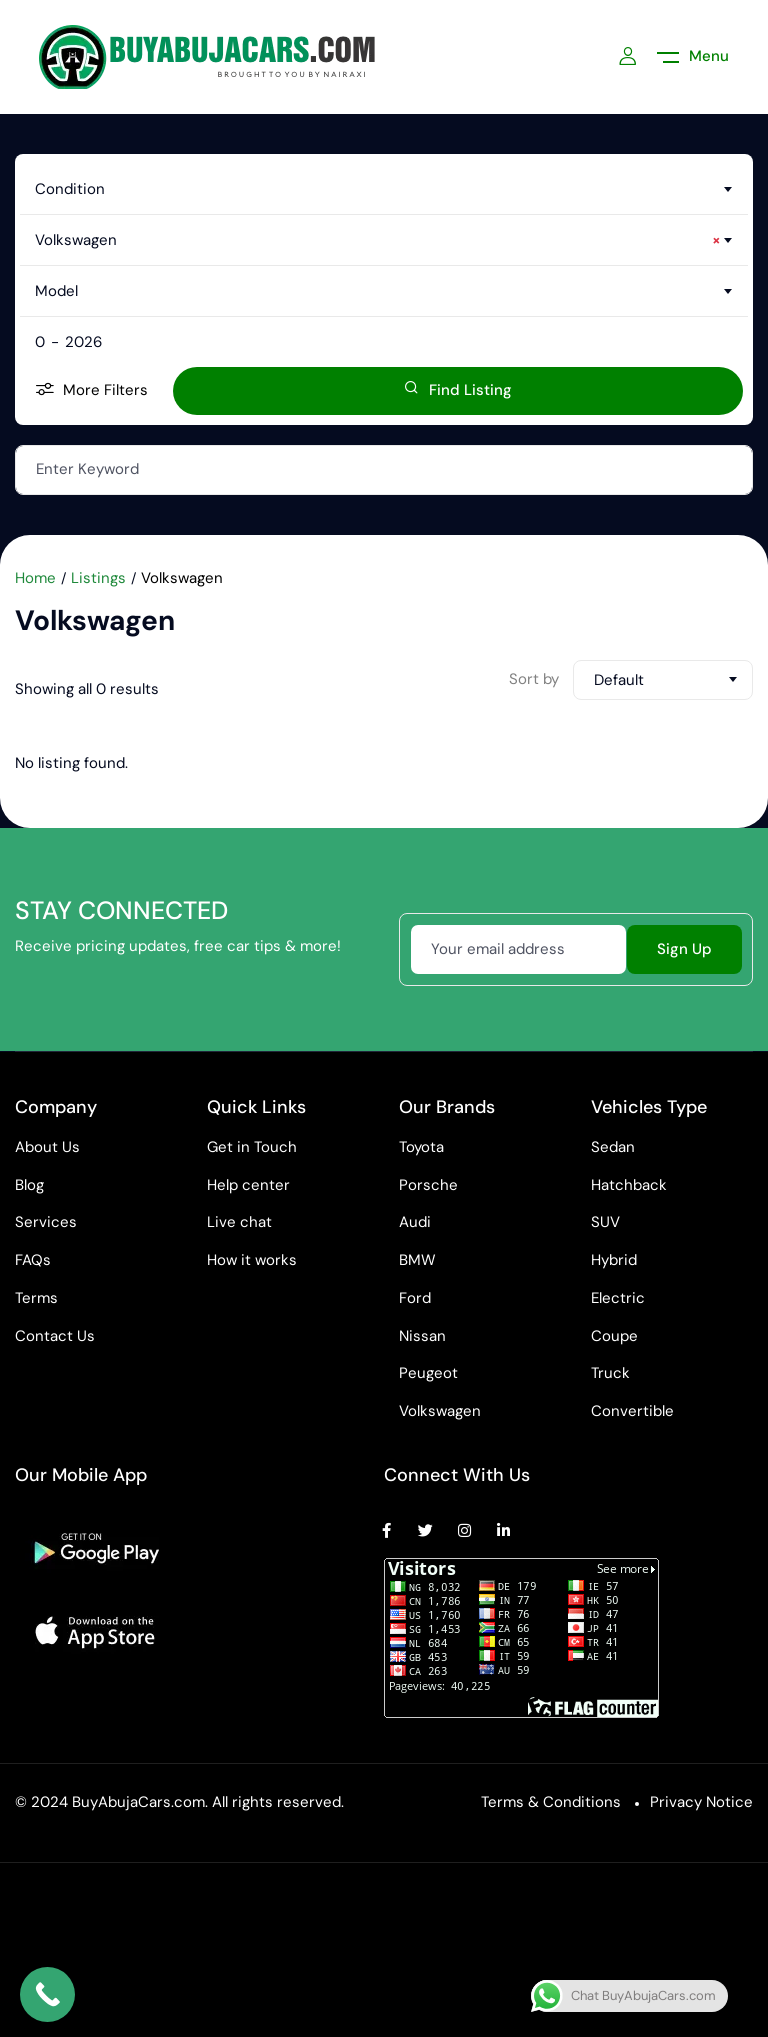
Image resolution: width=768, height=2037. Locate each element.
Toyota (421, 1147)
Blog (29, 1185)
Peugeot (428, 1373)
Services (46, 1222)
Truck (610, 1373)
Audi (415, 1222)
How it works (252, 1260)
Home (35, 578)
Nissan (422, 1336)
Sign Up (684, 949)
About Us (47, 1147)
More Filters (91, 390)
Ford (415, 1298)
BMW (417, 1260)
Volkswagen (440, 1411)
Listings (98, 578)
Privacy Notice (701, 1802)
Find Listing (458, 390)
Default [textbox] (619, 680)
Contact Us (55, 1336)
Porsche (428, 1185)
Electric (618, 1298)
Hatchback (629, 1185)
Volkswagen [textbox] (378, 240)
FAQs (33, 1260)
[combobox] (384, 189)
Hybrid (614, 1260)
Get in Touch (252, 1147)
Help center (248, 1185)
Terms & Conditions (551, 1802)
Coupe (614, 1336)
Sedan (613, 1147)
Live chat (239, 1222)
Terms (36, 1298)
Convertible (632, 1411)
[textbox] (384, 189)
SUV (605, 1222)
